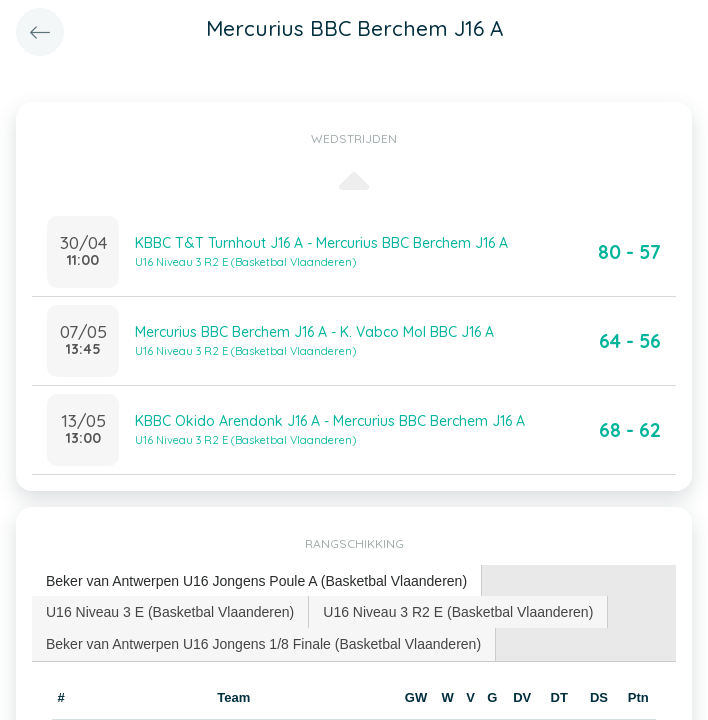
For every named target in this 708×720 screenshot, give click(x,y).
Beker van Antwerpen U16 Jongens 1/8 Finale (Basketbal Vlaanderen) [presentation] (263, 644)
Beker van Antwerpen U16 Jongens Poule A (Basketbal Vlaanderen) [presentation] (256, 581)
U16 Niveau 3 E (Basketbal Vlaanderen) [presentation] (170, 612)
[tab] (257, 581)
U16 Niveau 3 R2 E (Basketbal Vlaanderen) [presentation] (458, 612)
